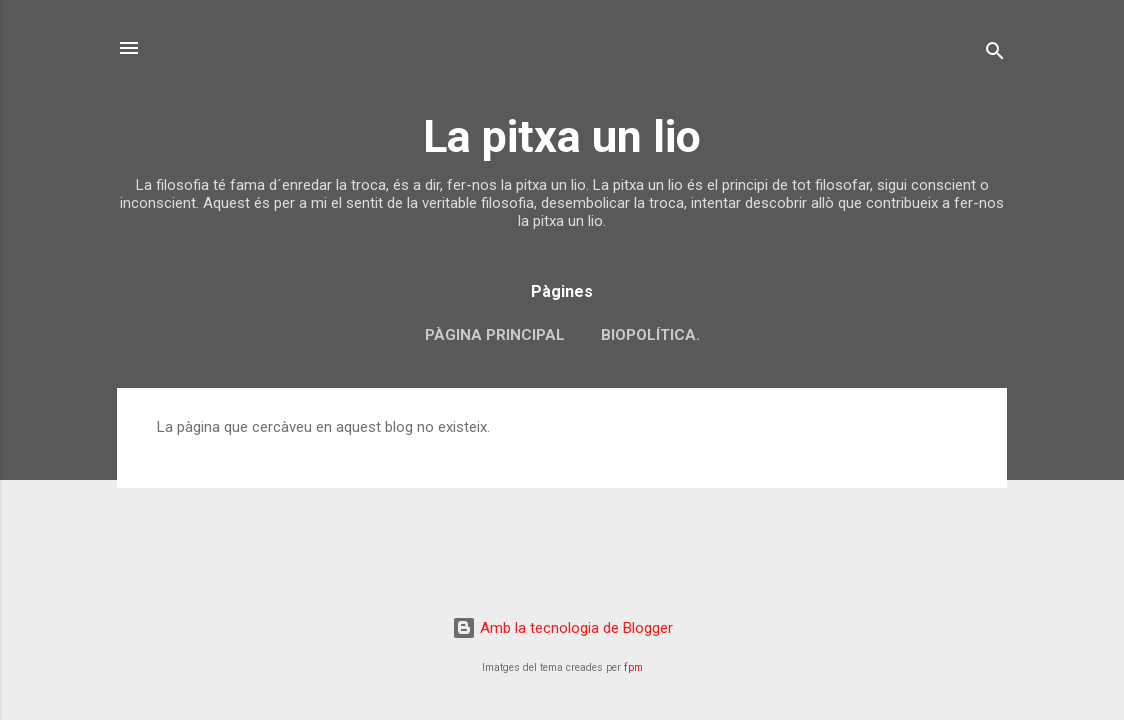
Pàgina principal (495, 335)
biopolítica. (650, 335)
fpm (633, 667)
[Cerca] (995, 54)
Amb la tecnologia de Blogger (562, 628)
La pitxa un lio (562, 136)
